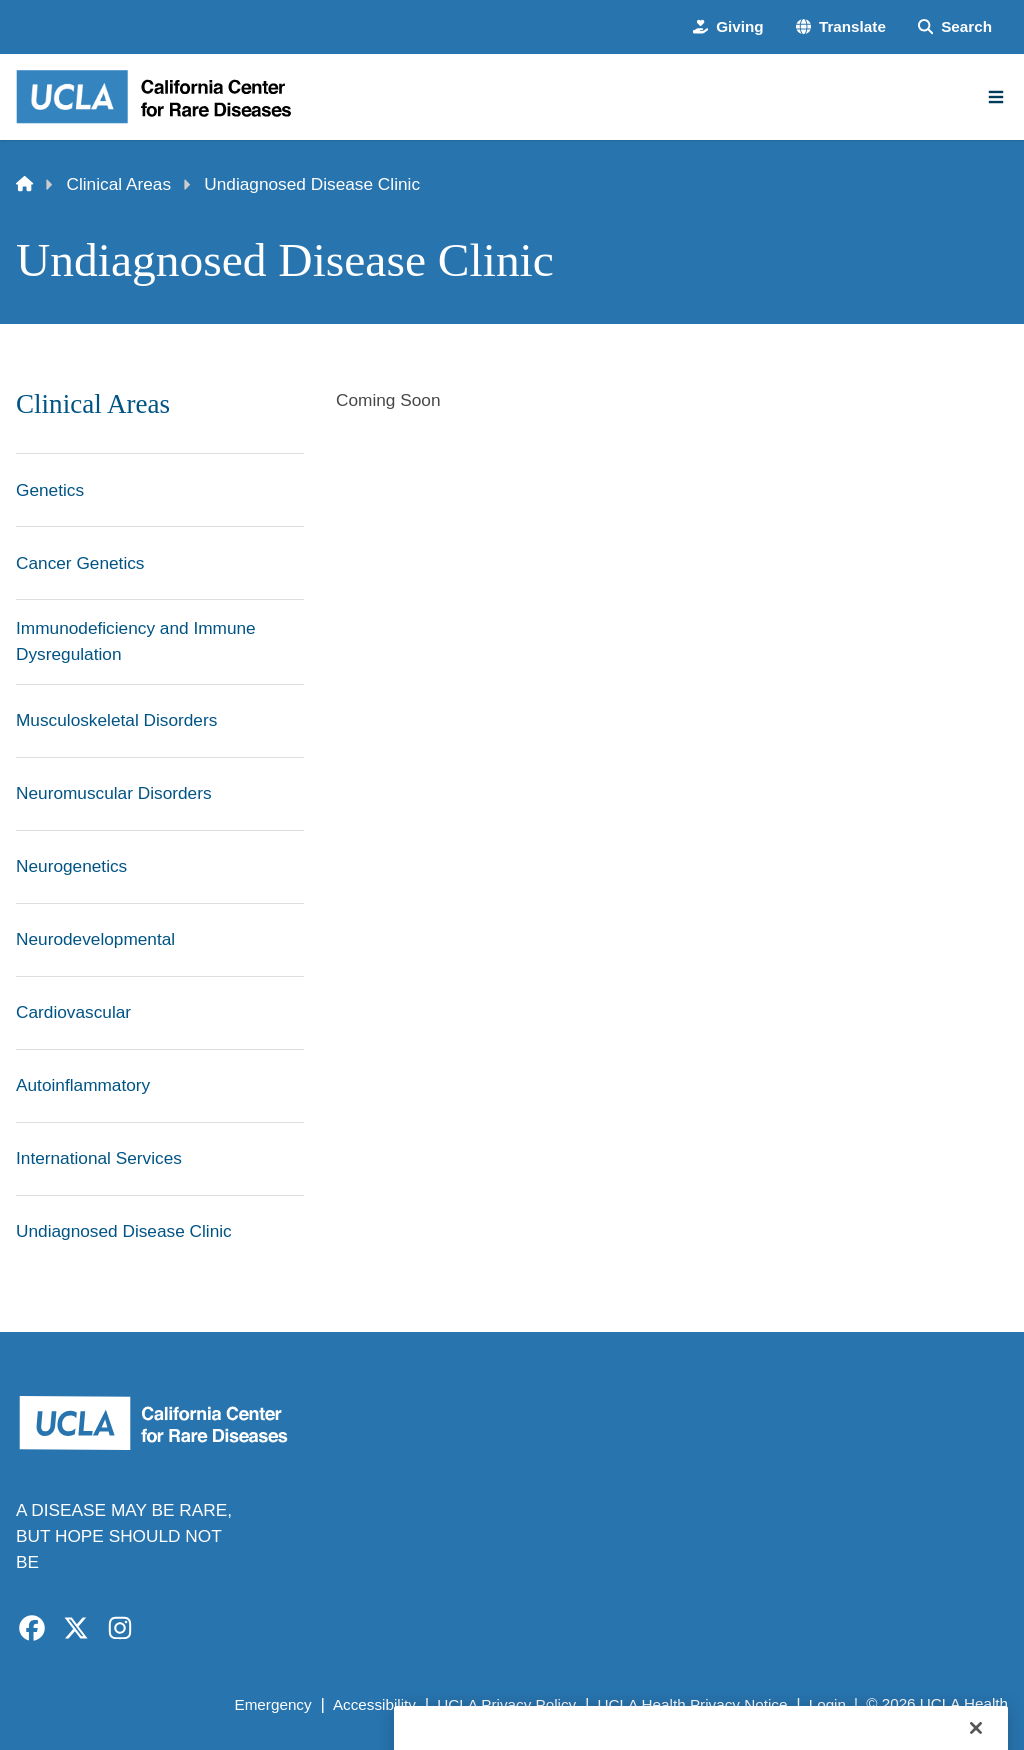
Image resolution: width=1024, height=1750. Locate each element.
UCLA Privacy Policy (506, 1704)
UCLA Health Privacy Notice (693, 1704)
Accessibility (374, 1704)
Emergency (272, 1704)
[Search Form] (955, 27)
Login (827, 1704)
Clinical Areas (119, 184)
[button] (841, 27)
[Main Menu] (996, 97)
